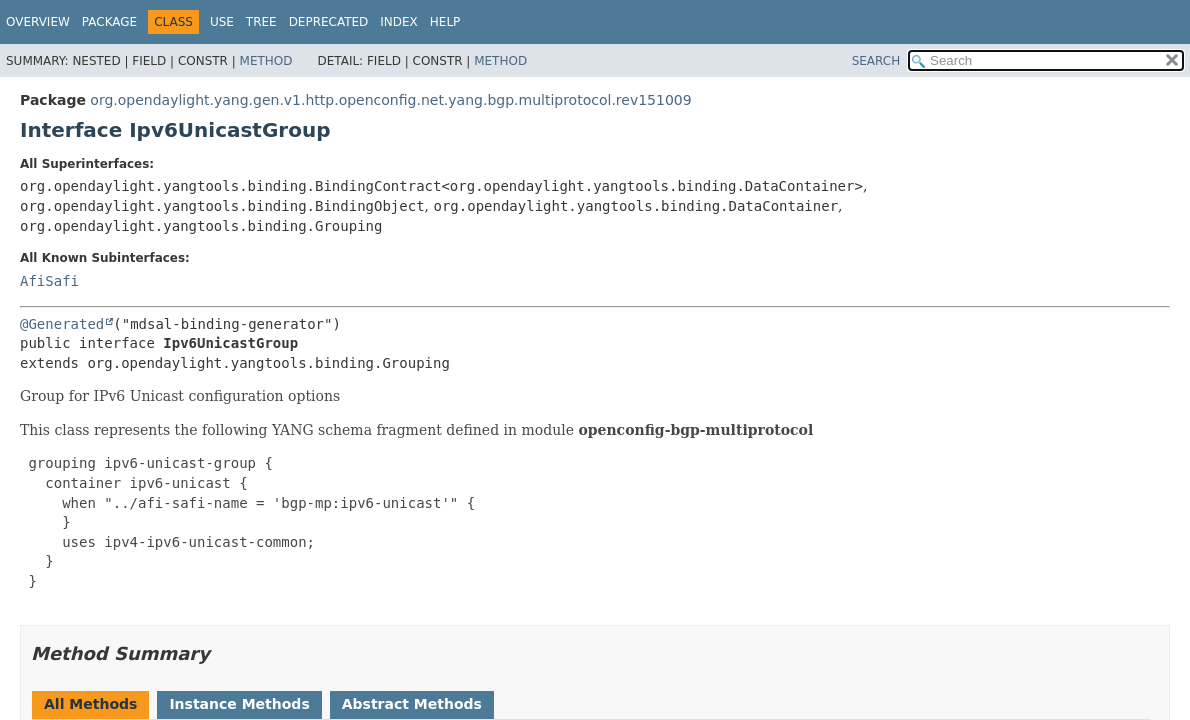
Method (266, 61)
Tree (261, 22)
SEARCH (876, 61)
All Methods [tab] (90, 704)
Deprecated (329, 22)
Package (109, 22)
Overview (38, 22)
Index (399, 22)
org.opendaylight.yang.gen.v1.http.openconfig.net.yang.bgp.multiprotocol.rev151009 (390, 100)
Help (445, 22)
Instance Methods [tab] (239, 704)
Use (222, 22)
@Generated (62, 324)
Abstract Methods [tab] (412, 704)
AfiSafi (49, 281)
